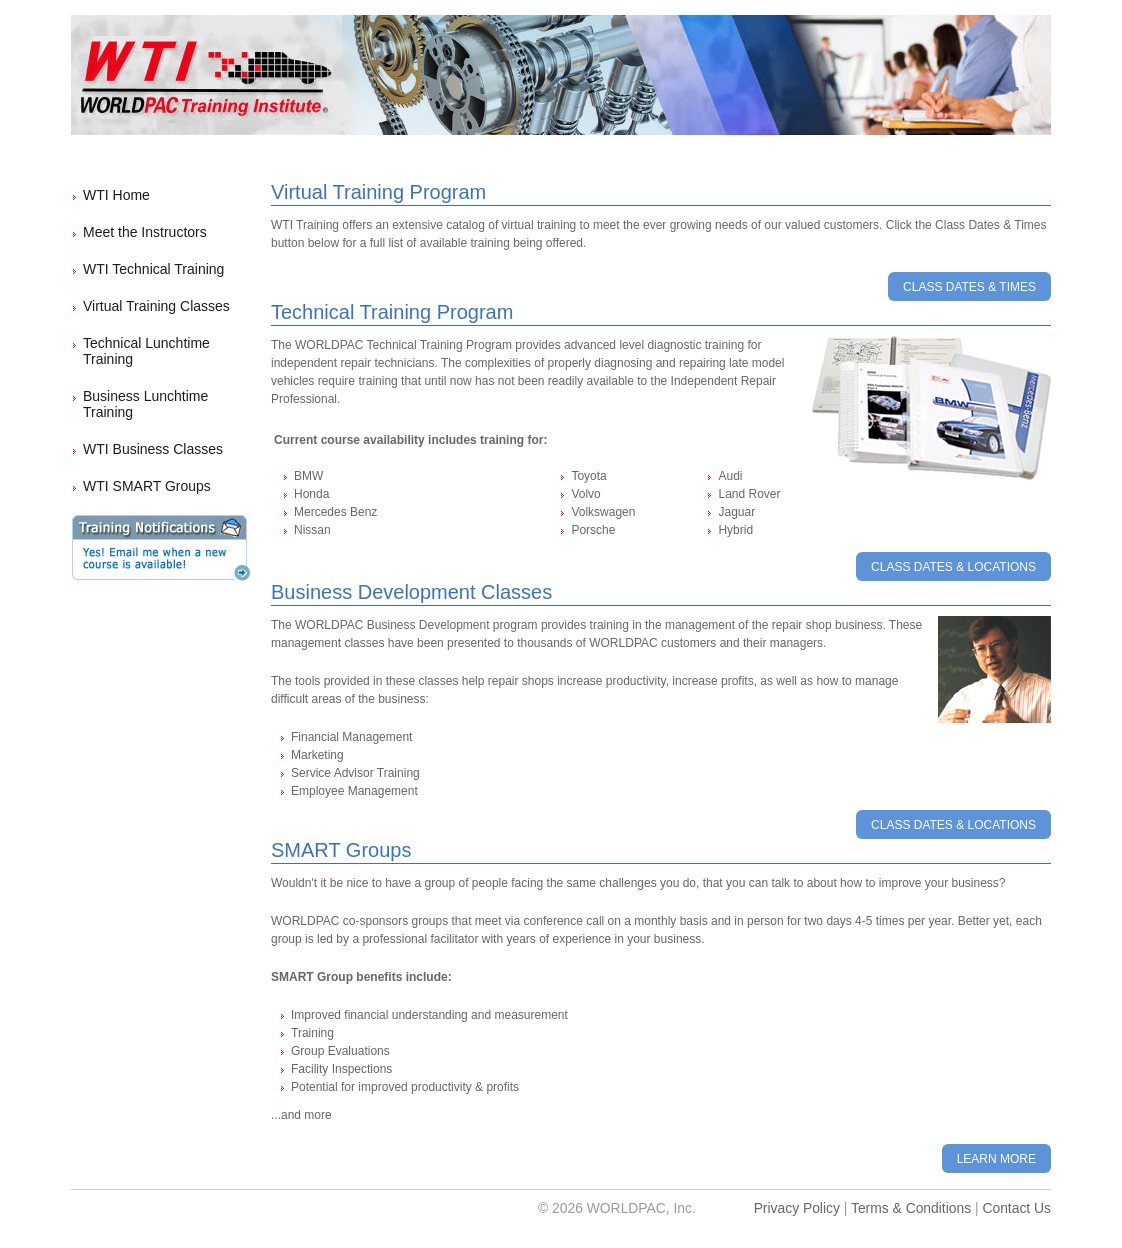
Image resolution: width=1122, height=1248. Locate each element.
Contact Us (1016, 1208)
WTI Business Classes (153, 449)
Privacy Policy (797, 1208)
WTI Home (116, 195)
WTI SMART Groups (147, 486)
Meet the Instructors (145, 232)
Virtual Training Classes (156, 306)
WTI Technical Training (153, 269)
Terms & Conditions (911, 1208)
